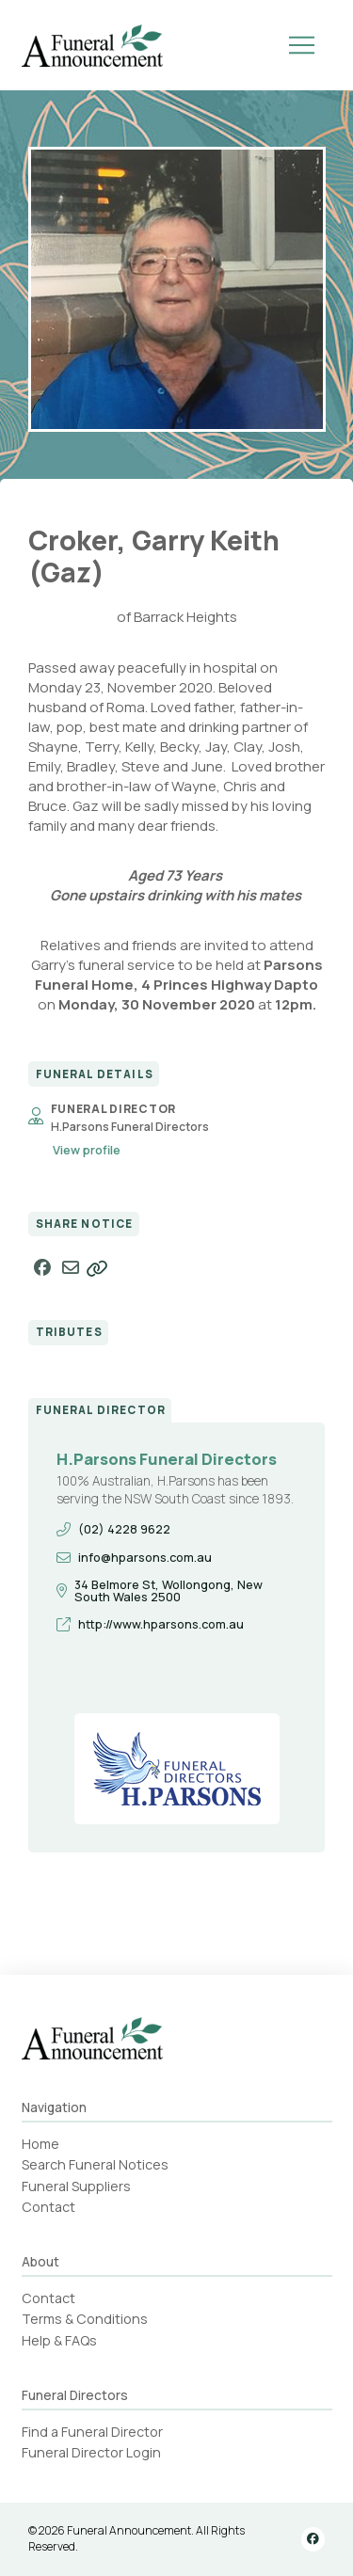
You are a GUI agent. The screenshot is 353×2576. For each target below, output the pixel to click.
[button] (302, 45)
